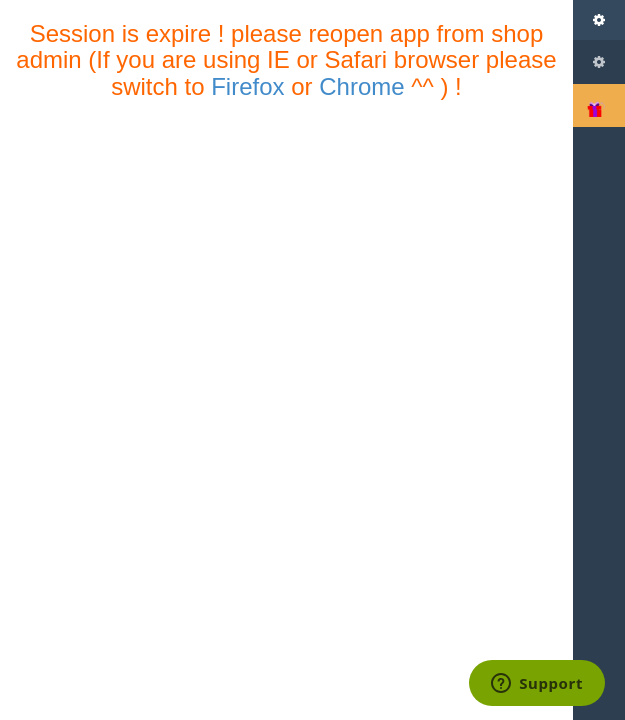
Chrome (361, 86)
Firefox (247, 86)
